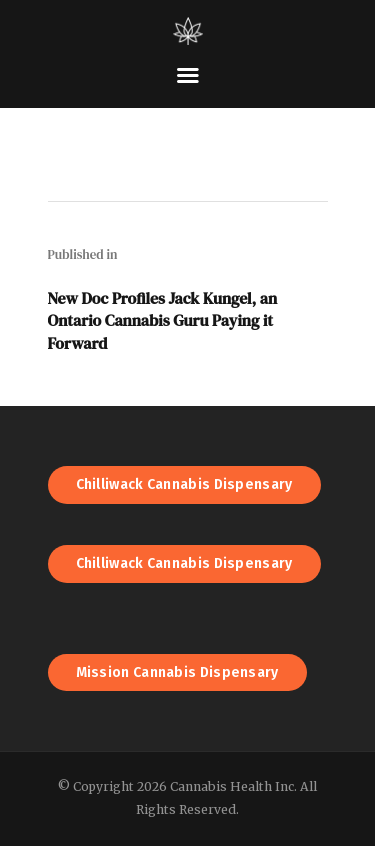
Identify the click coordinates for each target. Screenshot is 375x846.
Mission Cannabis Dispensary (177, 672)
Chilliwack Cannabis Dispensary (184, 484)
